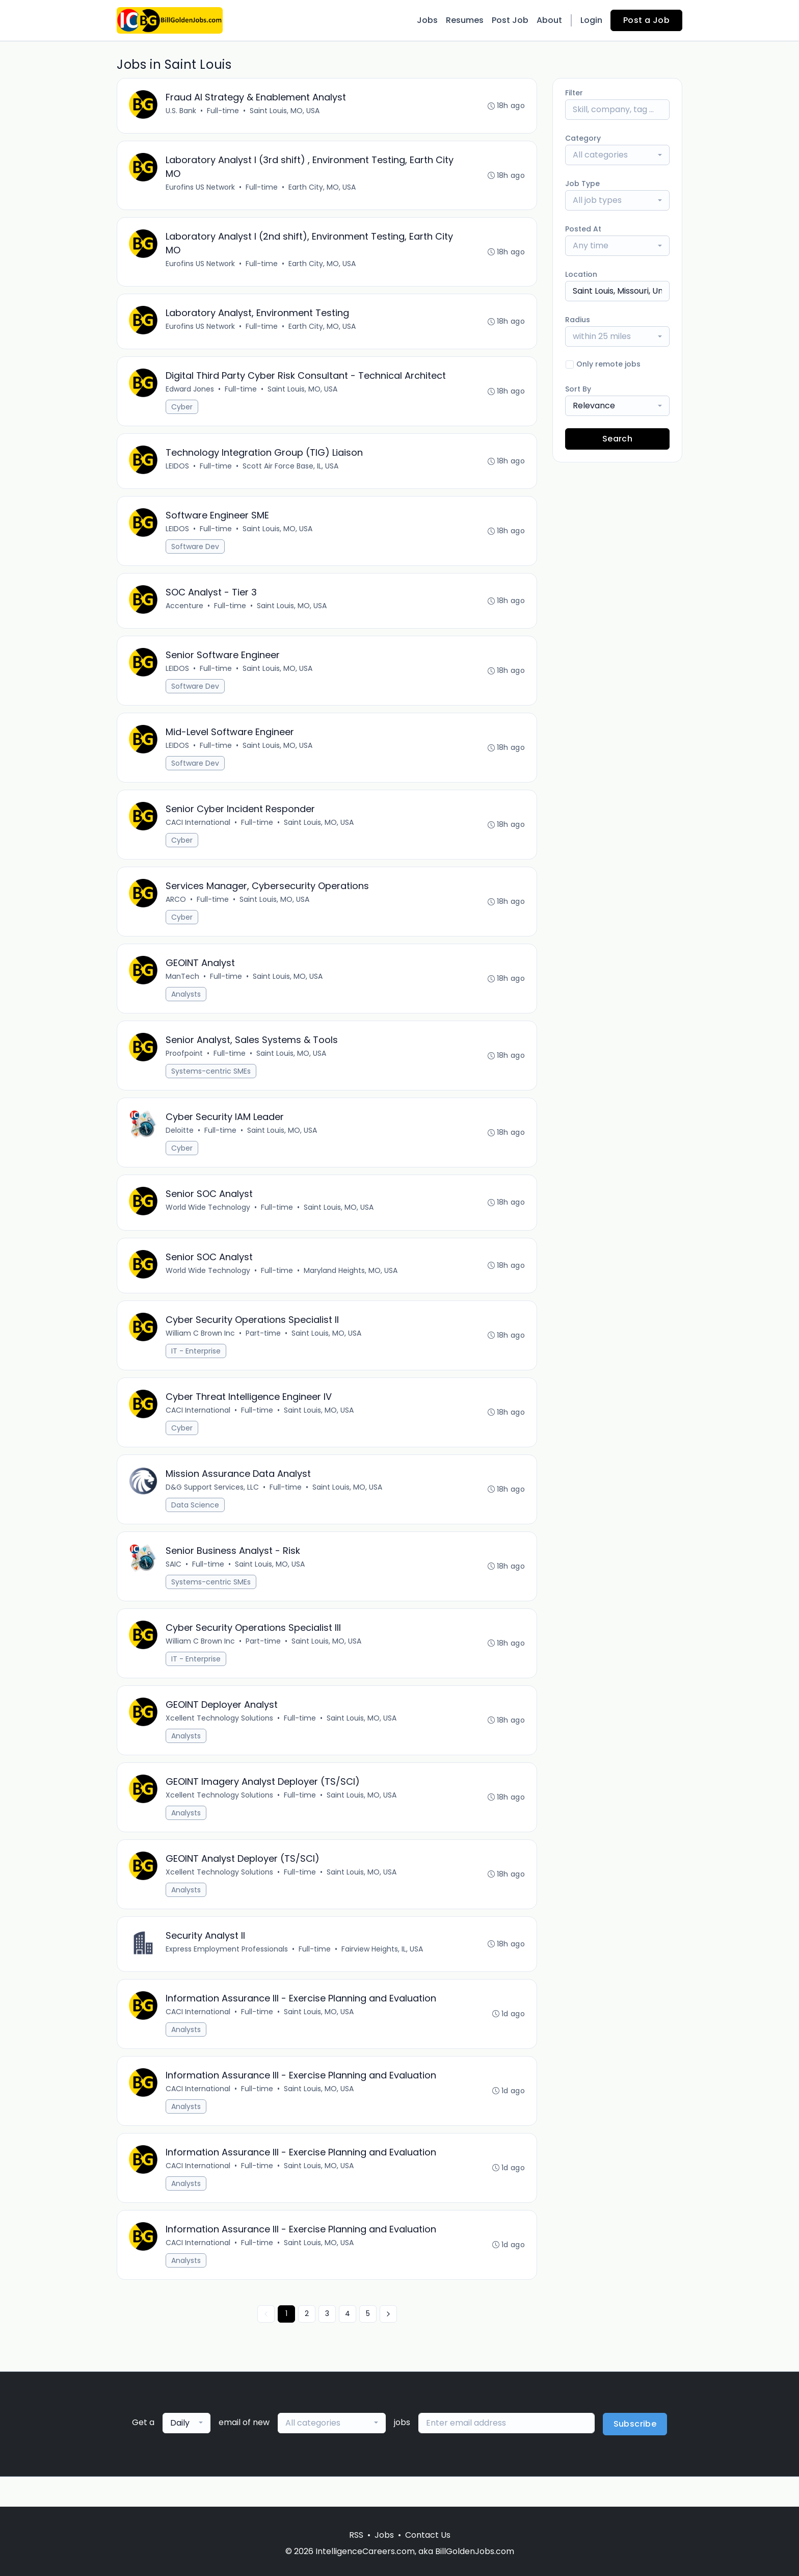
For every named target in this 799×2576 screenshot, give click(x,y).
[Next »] (388, 2344)
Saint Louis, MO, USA (285, 111)
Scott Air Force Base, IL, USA (291, 471)
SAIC (174, 1584)
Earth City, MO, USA (322, 189)
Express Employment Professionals (227, 1974)
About (549, 20)
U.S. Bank (181, 111)
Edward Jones (190, 393)
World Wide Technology (208, 1223)
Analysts (186, 1007)
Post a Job (646, 20)
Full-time (223, 111)
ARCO (176, 911)
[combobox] (617, 155)
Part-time (263, 1350)
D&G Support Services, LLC (212, 1506)
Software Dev (196, 553)
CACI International (198, 833)
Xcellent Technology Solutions (220, 1740)
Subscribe (635, 2454)
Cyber (182, 411)
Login (591, 20)
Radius (577, 320)
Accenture (185, 613)
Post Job (510, 20)
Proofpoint (184, 1067)
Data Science (196, 1524)
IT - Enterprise (196, 1368)
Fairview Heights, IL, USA (382, 1974)
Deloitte (180, 1145)
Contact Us (427, 2535)
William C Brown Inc (200, 1350)
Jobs (427, 20)
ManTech (183, 989)
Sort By (578, 389)
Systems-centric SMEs (211, 1085)
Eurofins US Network (200, 189)
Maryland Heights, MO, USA (351, 1287)
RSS (356, 2535)
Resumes (465, 20)
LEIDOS (178, 471)
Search (617, 439)
